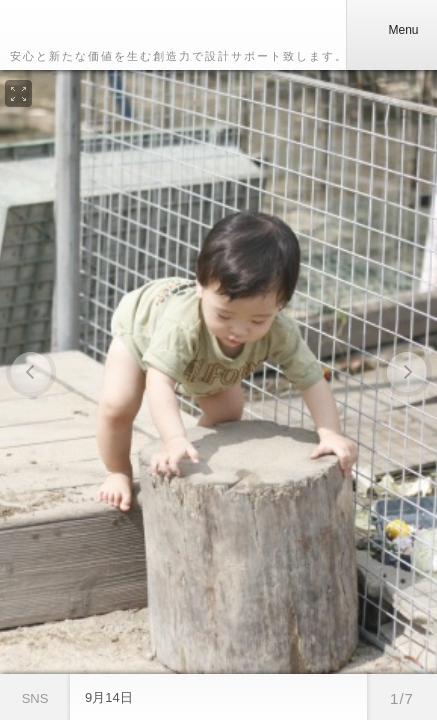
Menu (391, 30)
